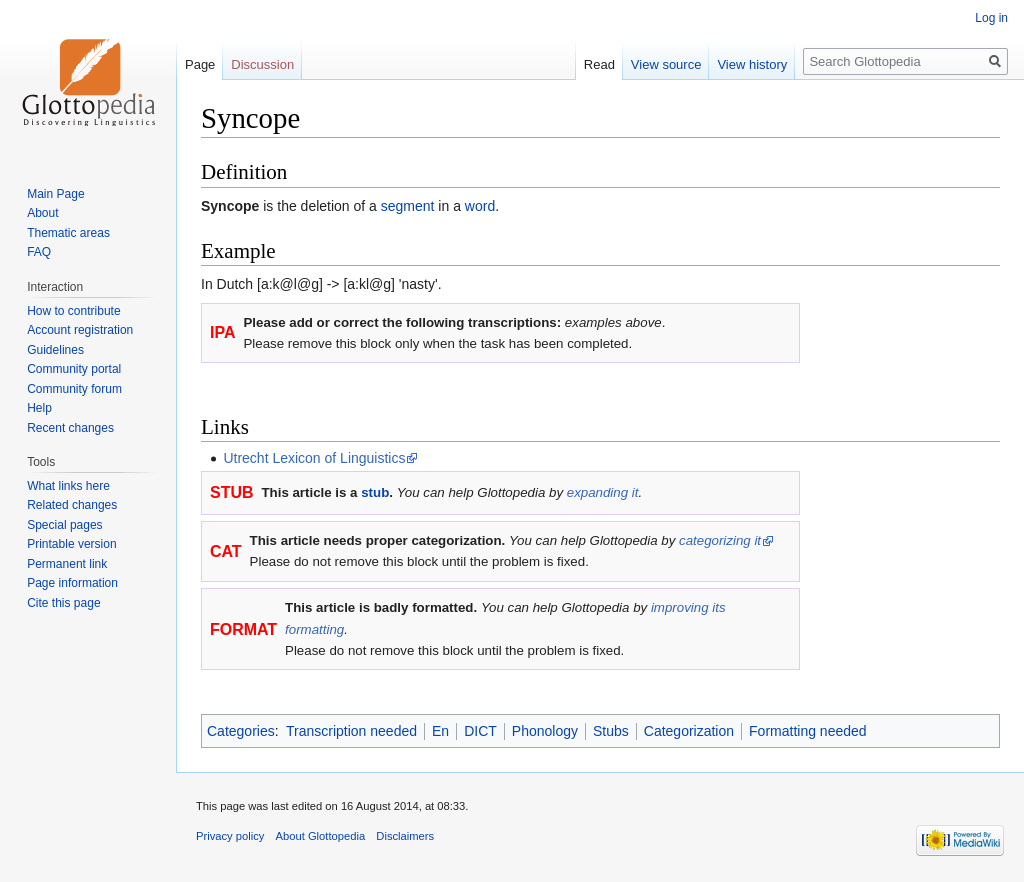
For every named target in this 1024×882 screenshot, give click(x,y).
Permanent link (67, 564)
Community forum (74, 389)
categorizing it (720, 540)
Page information (72, 583)
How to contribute (73, 311)
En (440, 731)
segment (408, 206)
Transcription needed (351, 731)
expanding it (603, 492)
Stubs (611, 731)
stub (375, 492)
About (42, 213)
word (480, 206)
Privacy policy (230, 836)
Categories (241, 731)
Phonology (545, 731)
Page (200, 64)
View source (666, 64)
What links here (68, 486)
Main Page (55, 194)
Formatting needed (808, 731)
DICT (480, 731)
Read (599, 64)
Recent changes (70, 428)
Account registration (80, 330)
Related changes (72, 505)
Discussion (262, 64)
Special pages (64, 525)
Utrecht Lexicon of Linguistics (314, 458)
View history (752, 64)
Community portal (74, 369)
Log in (991, 18)
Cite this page (63, 603)
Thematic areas (68, 233)
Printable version (71, 544)
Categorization (689, 731)
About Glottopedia (321, 836)
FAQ (39, 252)
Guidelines (55, 350)
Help (39, 408)
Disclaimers (405, 836)
